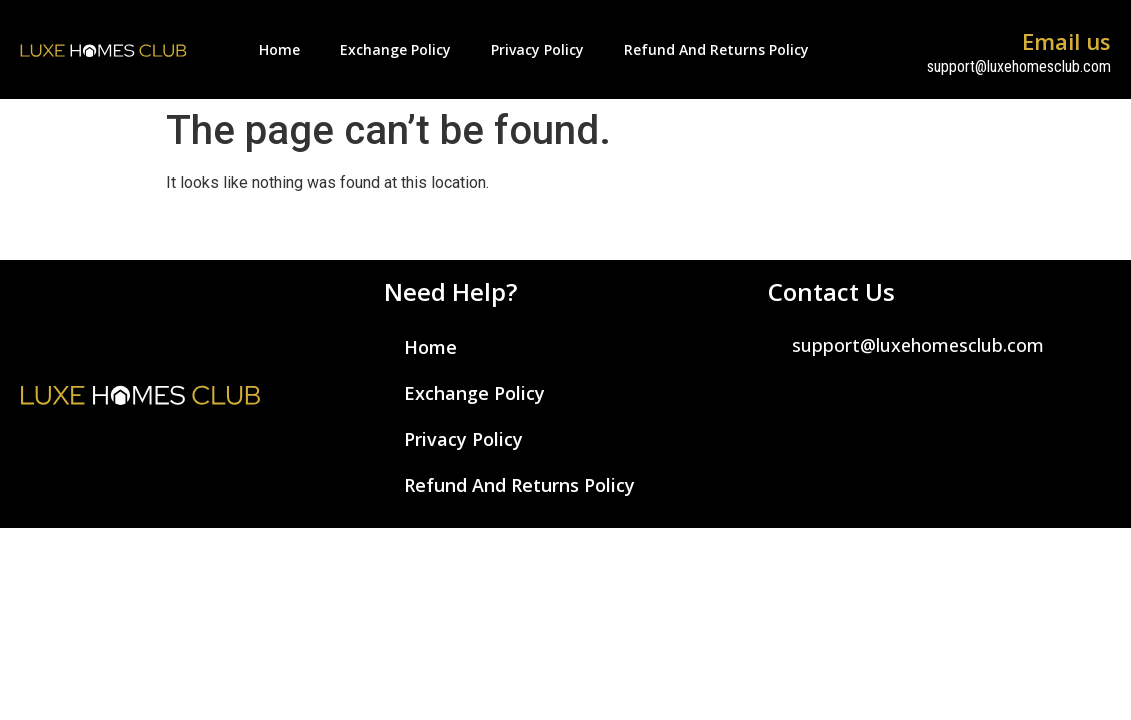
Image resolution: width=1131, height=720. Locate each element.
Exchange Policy (395, 49)
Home (279, 49)
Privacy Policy (537, 49)
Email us (1066, 41)
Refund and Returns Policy (716, 49)
